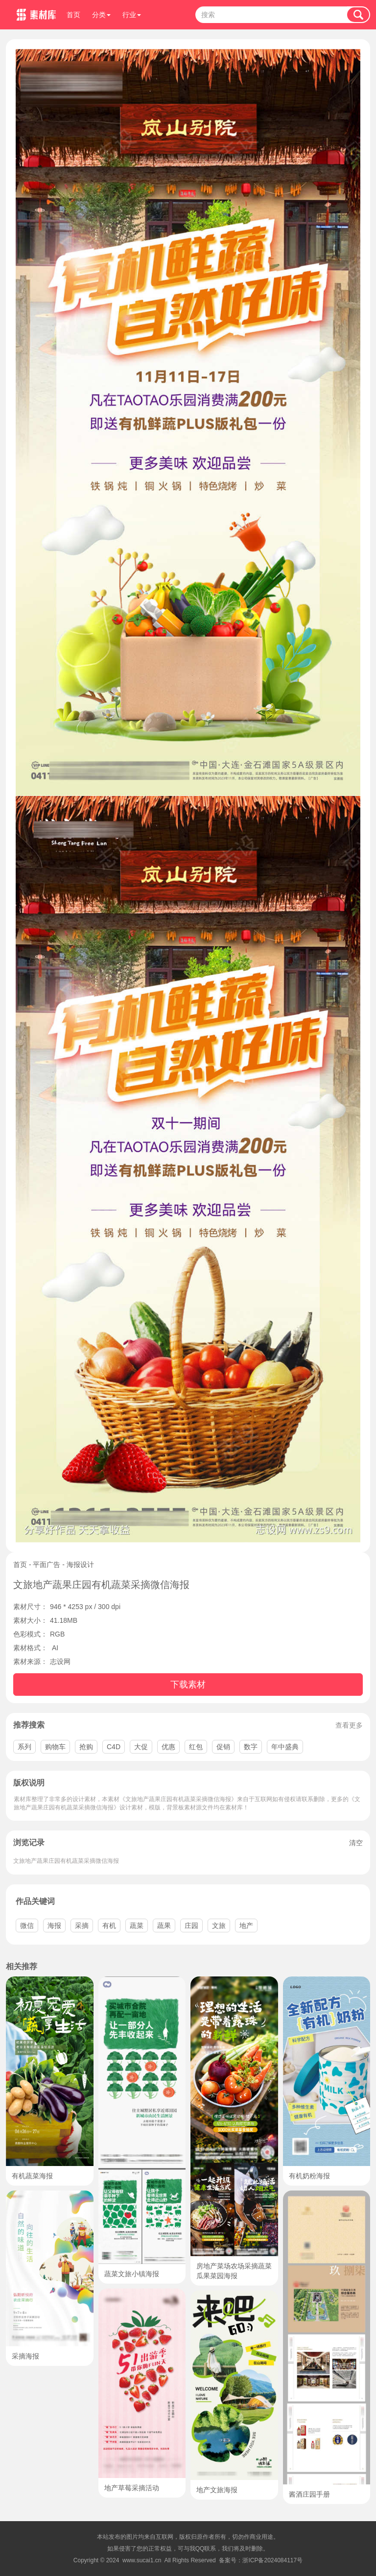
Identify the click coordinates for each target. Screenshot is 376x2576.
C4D (113, 1747)
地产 (246, 1925)
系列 (24, 1747)
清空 (356, 1843)
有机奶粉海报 (309, 2176)
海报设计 (80, 1564)
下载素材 (188, 1684)
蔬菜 (136, 1925)
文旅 (219, 1925)
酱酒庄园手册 (309, 2494)
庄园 (191, 1925)
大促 (141, 1747)
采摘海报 (25, 2356)
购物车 (55, 1747)
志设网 (60, 1661)
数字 (251, 1747)
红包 (196, 1747)
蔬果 (164, 1925)
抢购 (86, 1747)
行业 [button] (131, 15)
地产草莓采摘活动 (131, 2488)
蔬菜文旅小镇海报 (131, 2274)
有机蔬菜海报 (32, 2176)
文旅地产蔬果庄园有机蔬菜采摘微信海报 (66, 1860)
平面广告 (46, 1564)
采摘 (82, 1925)
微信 (27, 1925)
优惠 (168, 1747)
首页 (73, 15)
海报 (54, 1925)
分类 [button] (101, 15)
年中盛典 (285, 1747)
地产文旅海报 (216, 2490)
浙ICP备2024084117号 (272, 2560)
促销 (223, 1747)
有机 (109, 1925)
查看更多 (349, 1725)
